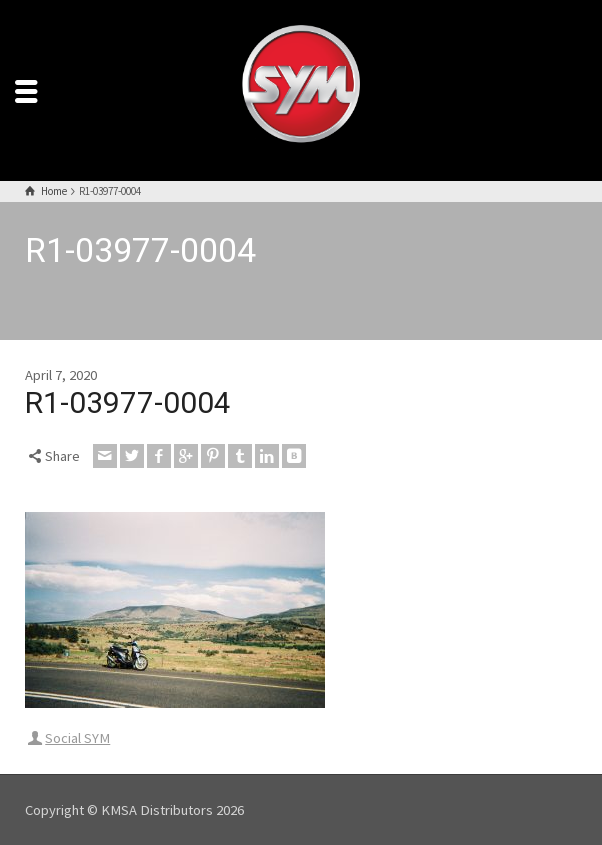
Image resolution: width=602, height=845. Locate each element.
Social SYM (77, 738)
